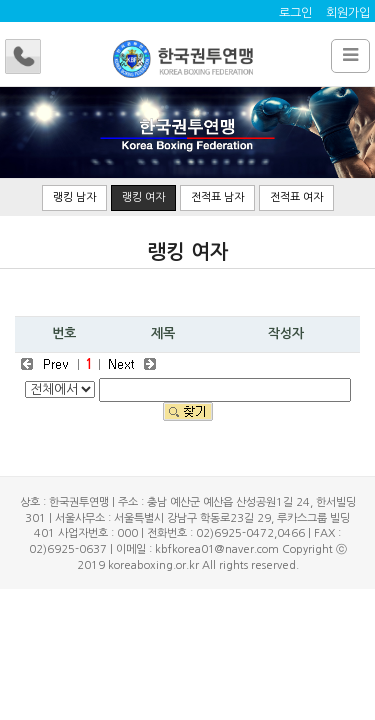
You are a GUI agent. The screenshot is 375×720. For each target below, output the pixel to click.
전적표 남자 (217, 197)
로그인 (295, 13)
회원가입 (348, 13)
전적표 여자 (296, 197)
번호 (64, 333)
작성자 (286, 333)
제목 (163, 333)
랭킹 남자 (74, 197)
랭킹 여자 (143, 197)
